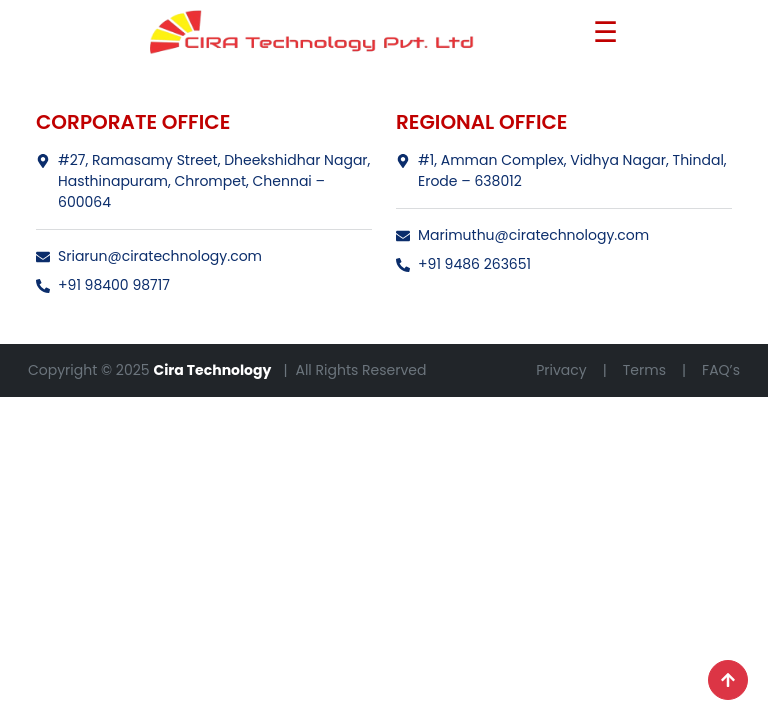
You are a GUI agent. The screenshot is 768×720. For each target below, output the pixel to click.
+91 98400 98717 (103, 285)
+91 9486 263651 (463, 264)
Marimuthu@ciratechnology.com (522, 235)
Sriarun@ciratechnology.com (149, 256)
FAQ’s (721, 370)
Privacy (561, 370)
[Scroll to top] (728, 680)
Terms (644, 370)
